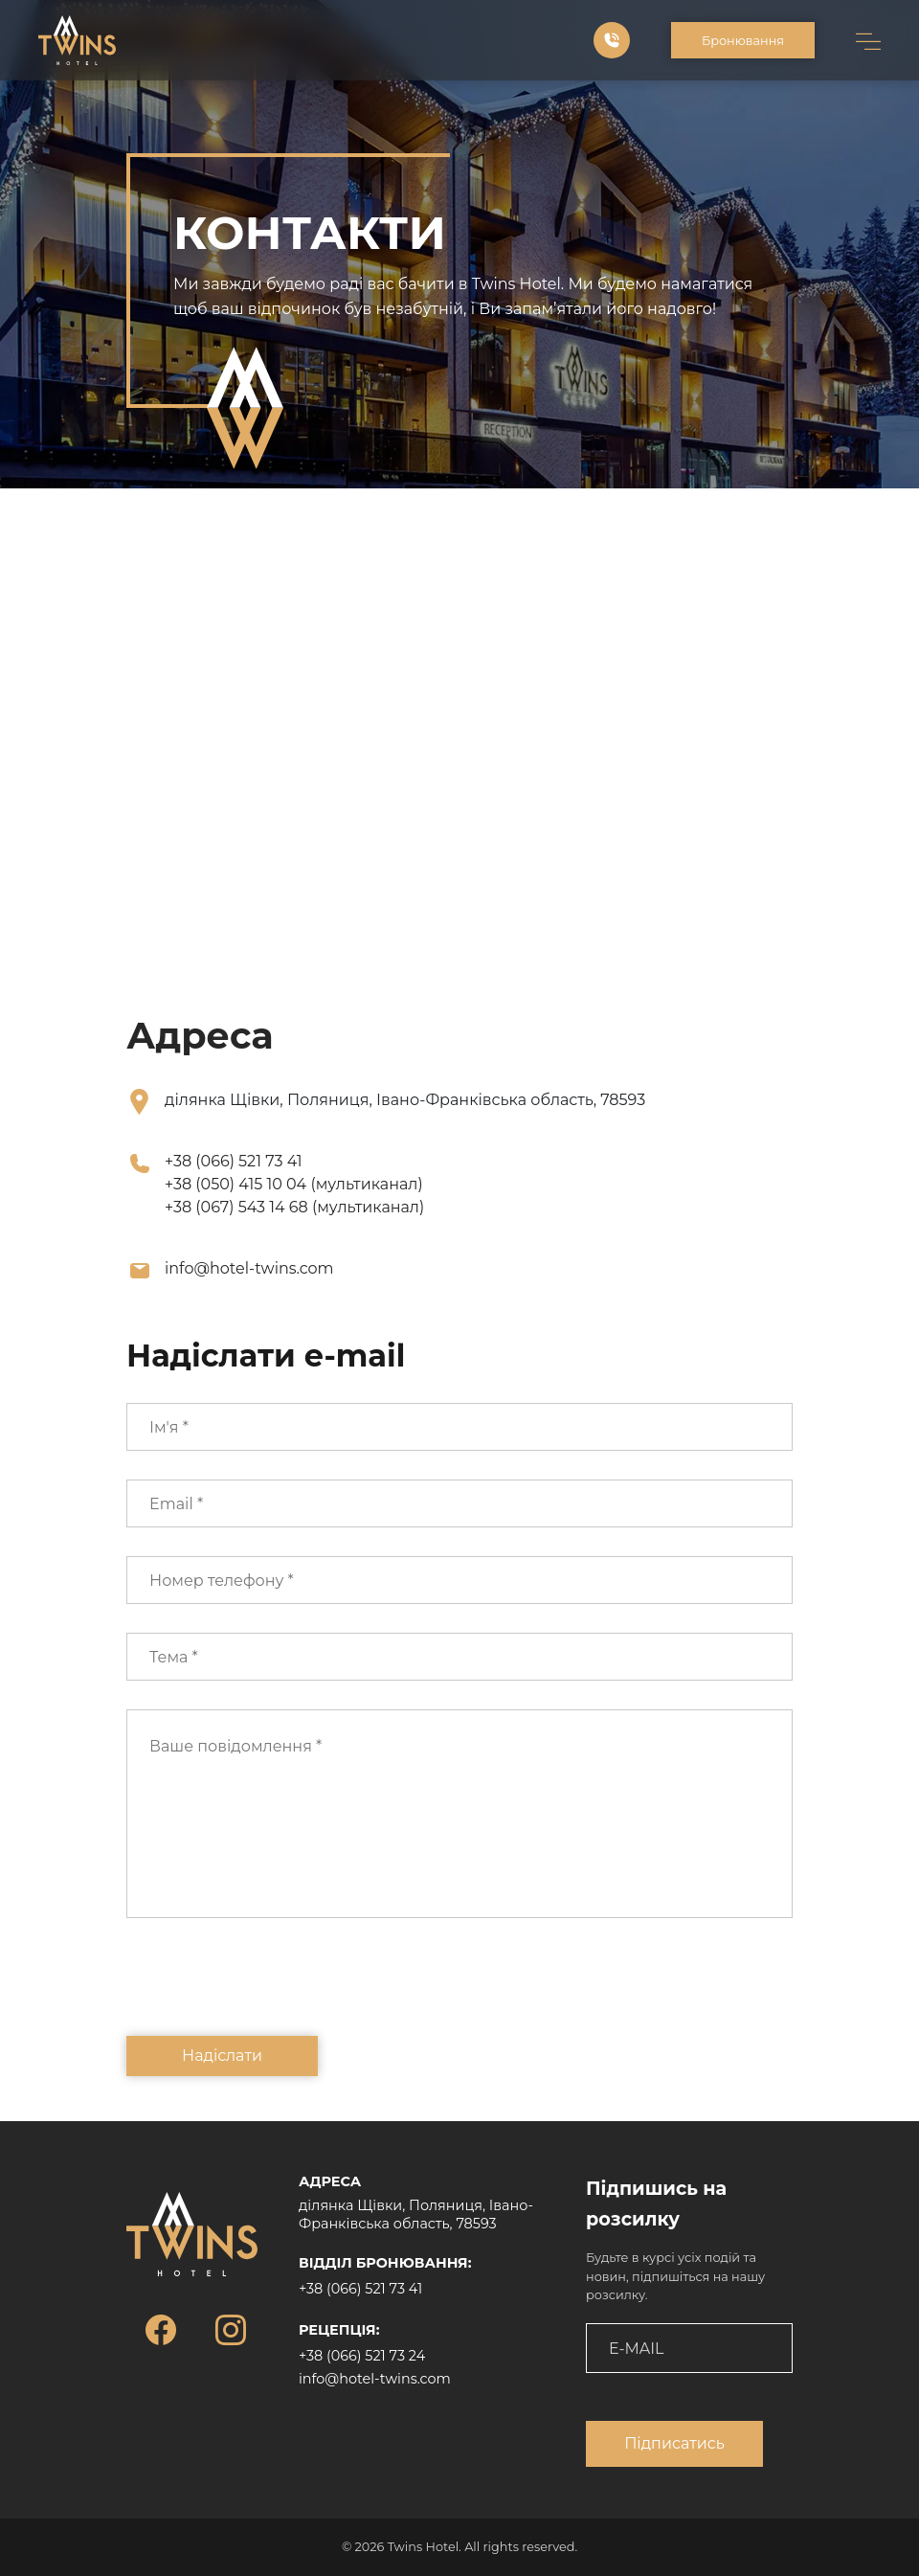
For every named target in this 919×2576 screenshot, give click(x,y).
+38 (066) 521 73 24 (362, 2355)
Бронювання (743, 41)
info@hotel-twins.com (249, 1268)
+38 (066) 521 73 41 (234, 1161)
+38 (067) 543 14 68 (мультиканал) (294, 1207)
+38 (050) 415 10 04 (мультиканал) (294, 1184)
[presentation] (271, 1991)
